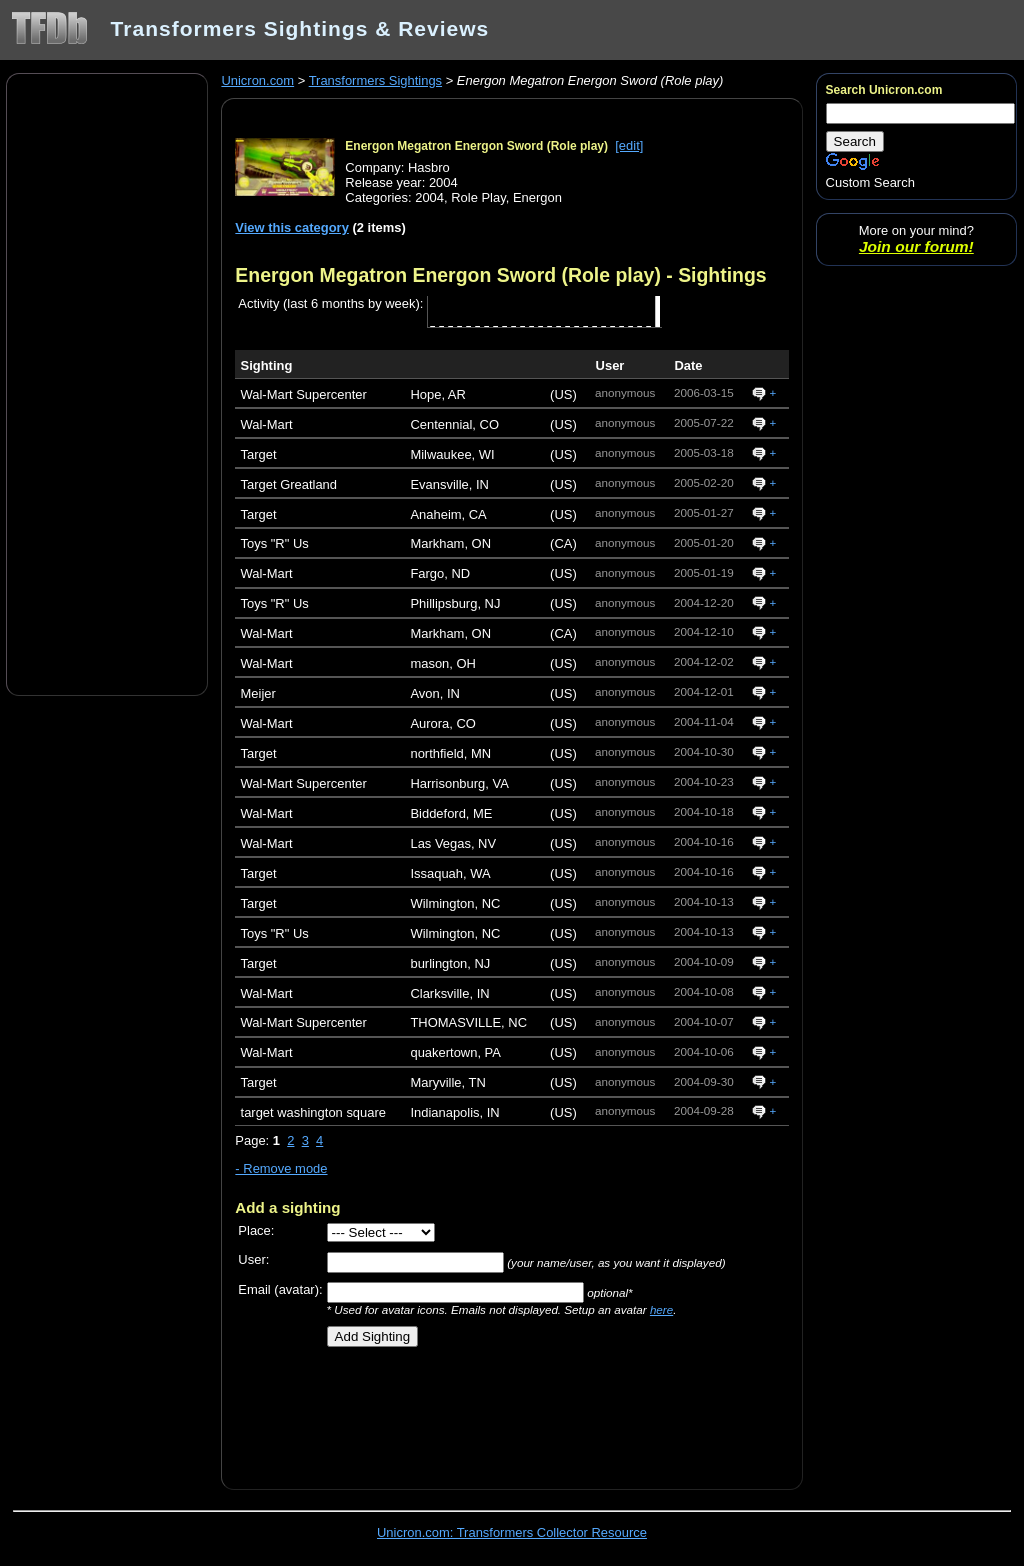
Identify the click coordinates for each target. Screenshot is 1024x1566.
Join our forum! (916, 246)
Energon (537, 197)
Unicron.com (257, 80)
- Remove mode (281, 1168)
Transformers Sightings (375, 80)
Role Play (478, 197)
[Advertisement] (107, 383)
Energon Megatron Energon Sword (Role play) (476, 146)
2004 (429, 197)
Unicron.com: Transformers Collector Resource (512, 1532)
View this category (292, 227)
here (661, 1309)
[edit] (629, 145)
